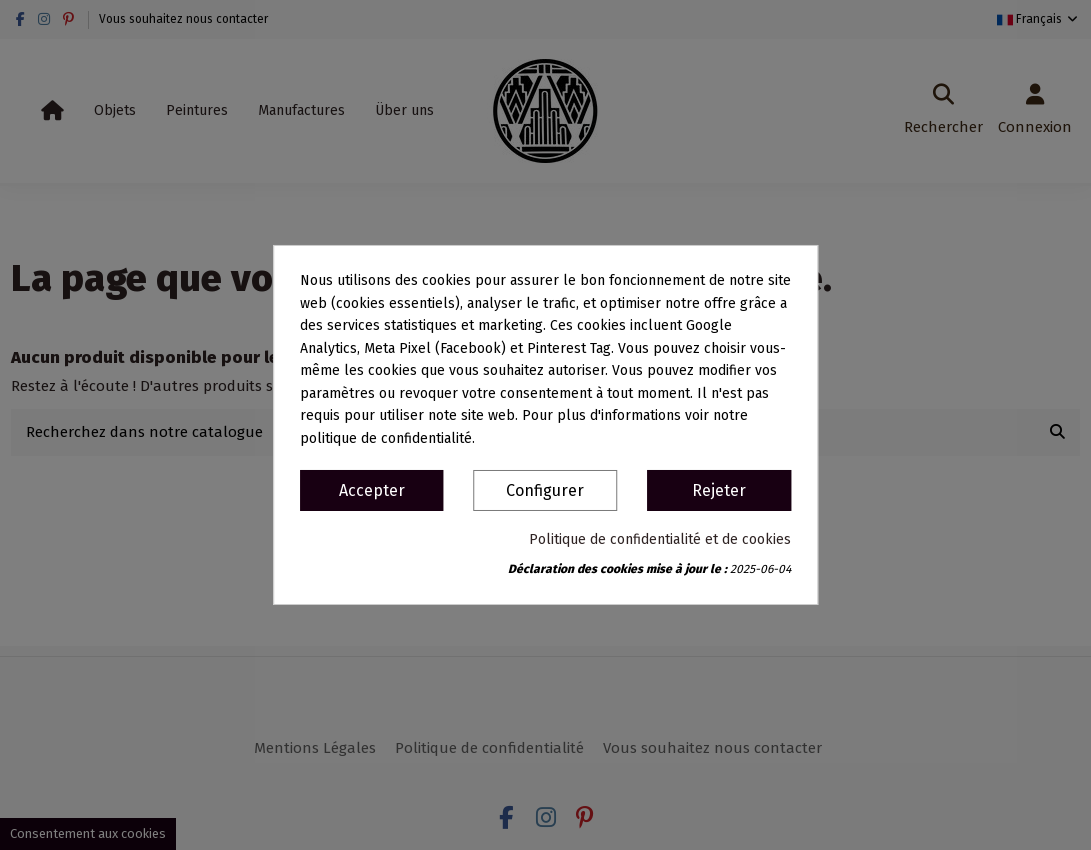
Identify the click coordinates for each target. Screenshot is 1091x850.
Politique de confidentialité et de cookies (660, 539)
